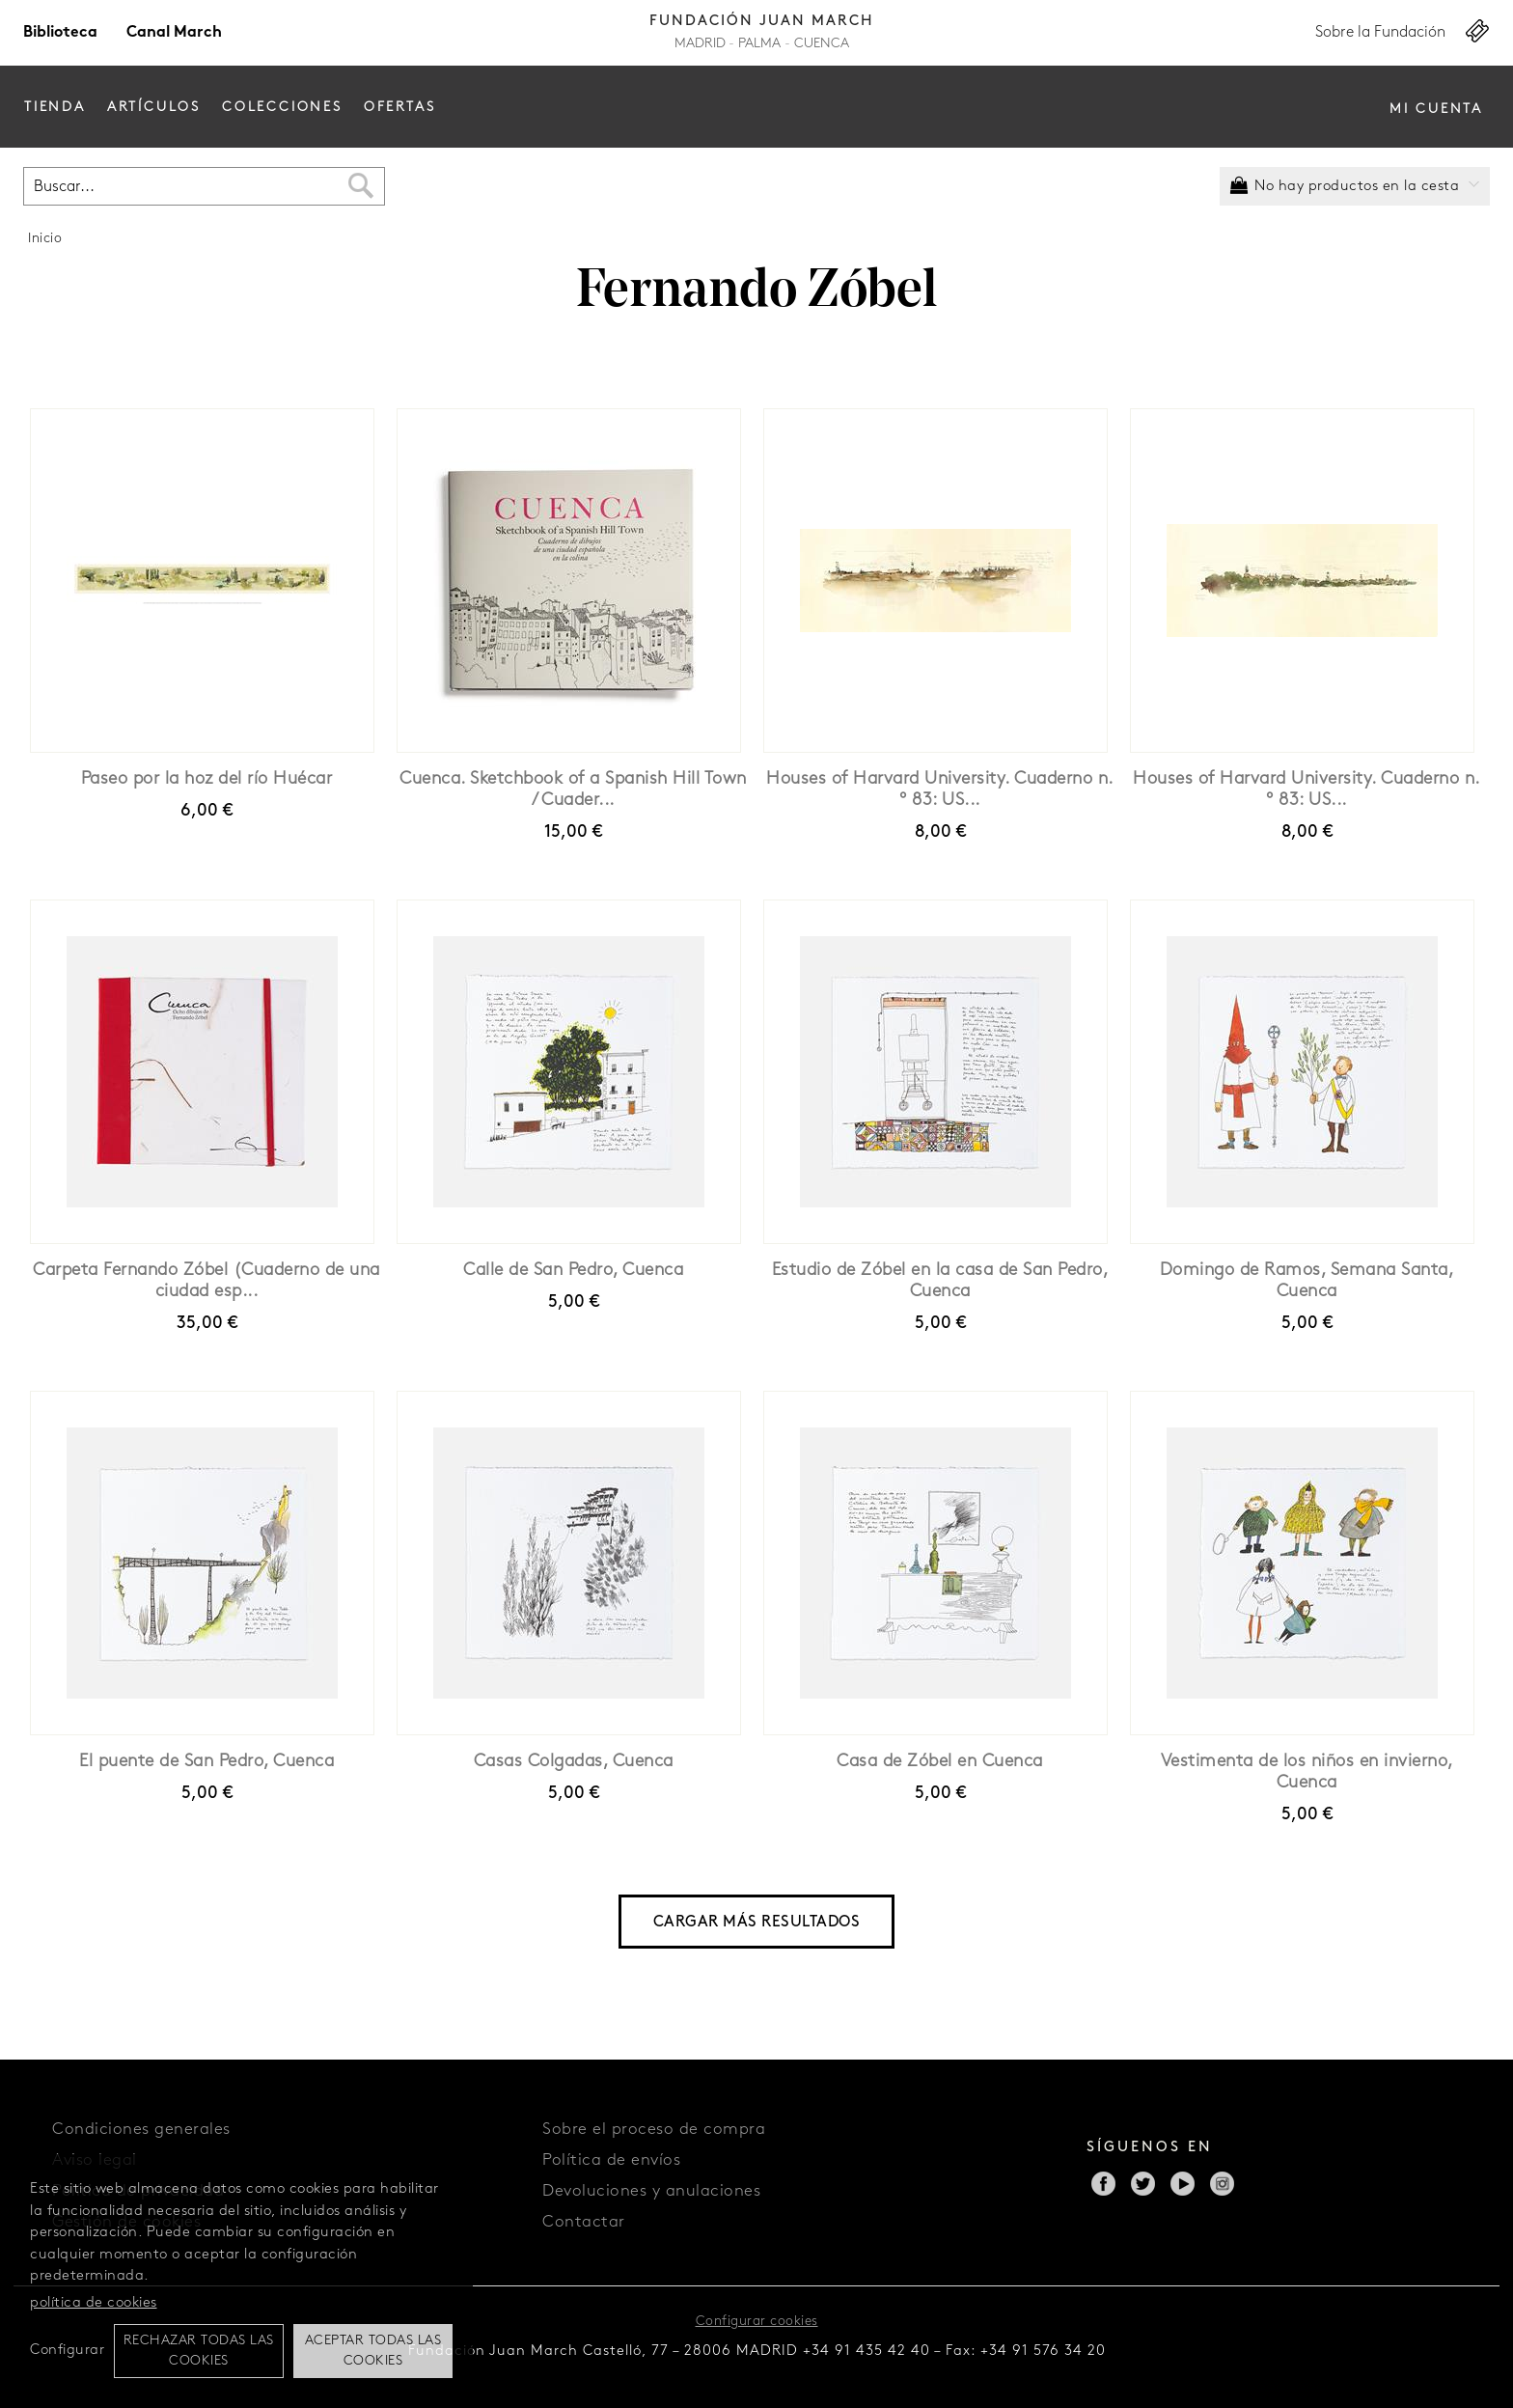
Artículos (154, 107)
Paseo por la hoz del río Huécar (207, 779)
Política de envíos (611, 2160)
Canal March (174, 33)
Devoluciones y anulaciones (651, 2191)
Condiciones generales (141, 2129)
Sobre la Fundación (1380, 33)
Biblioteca (60, 33)
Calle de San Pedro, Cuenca (573, 1270)
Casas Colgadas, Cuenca (574, 1762)
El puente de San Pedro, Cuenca (206, 1762)
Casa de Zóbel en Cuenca (940, 1762)
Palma (759, 44)
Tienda (55, 107)
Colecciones (282, 107)
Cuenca (821, 44)
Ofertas (400, 107)
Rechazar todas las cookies (199, 2351)
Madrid (700, 44)
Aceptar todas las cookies (373, 2351)
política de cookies (93, 2303)
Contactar (583, 2222)
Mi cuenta (1436, 109)
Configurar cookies (757, 2321)
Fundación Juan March (761, 21)
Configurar (67, 2350)
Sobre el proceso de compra (653, 2129)
